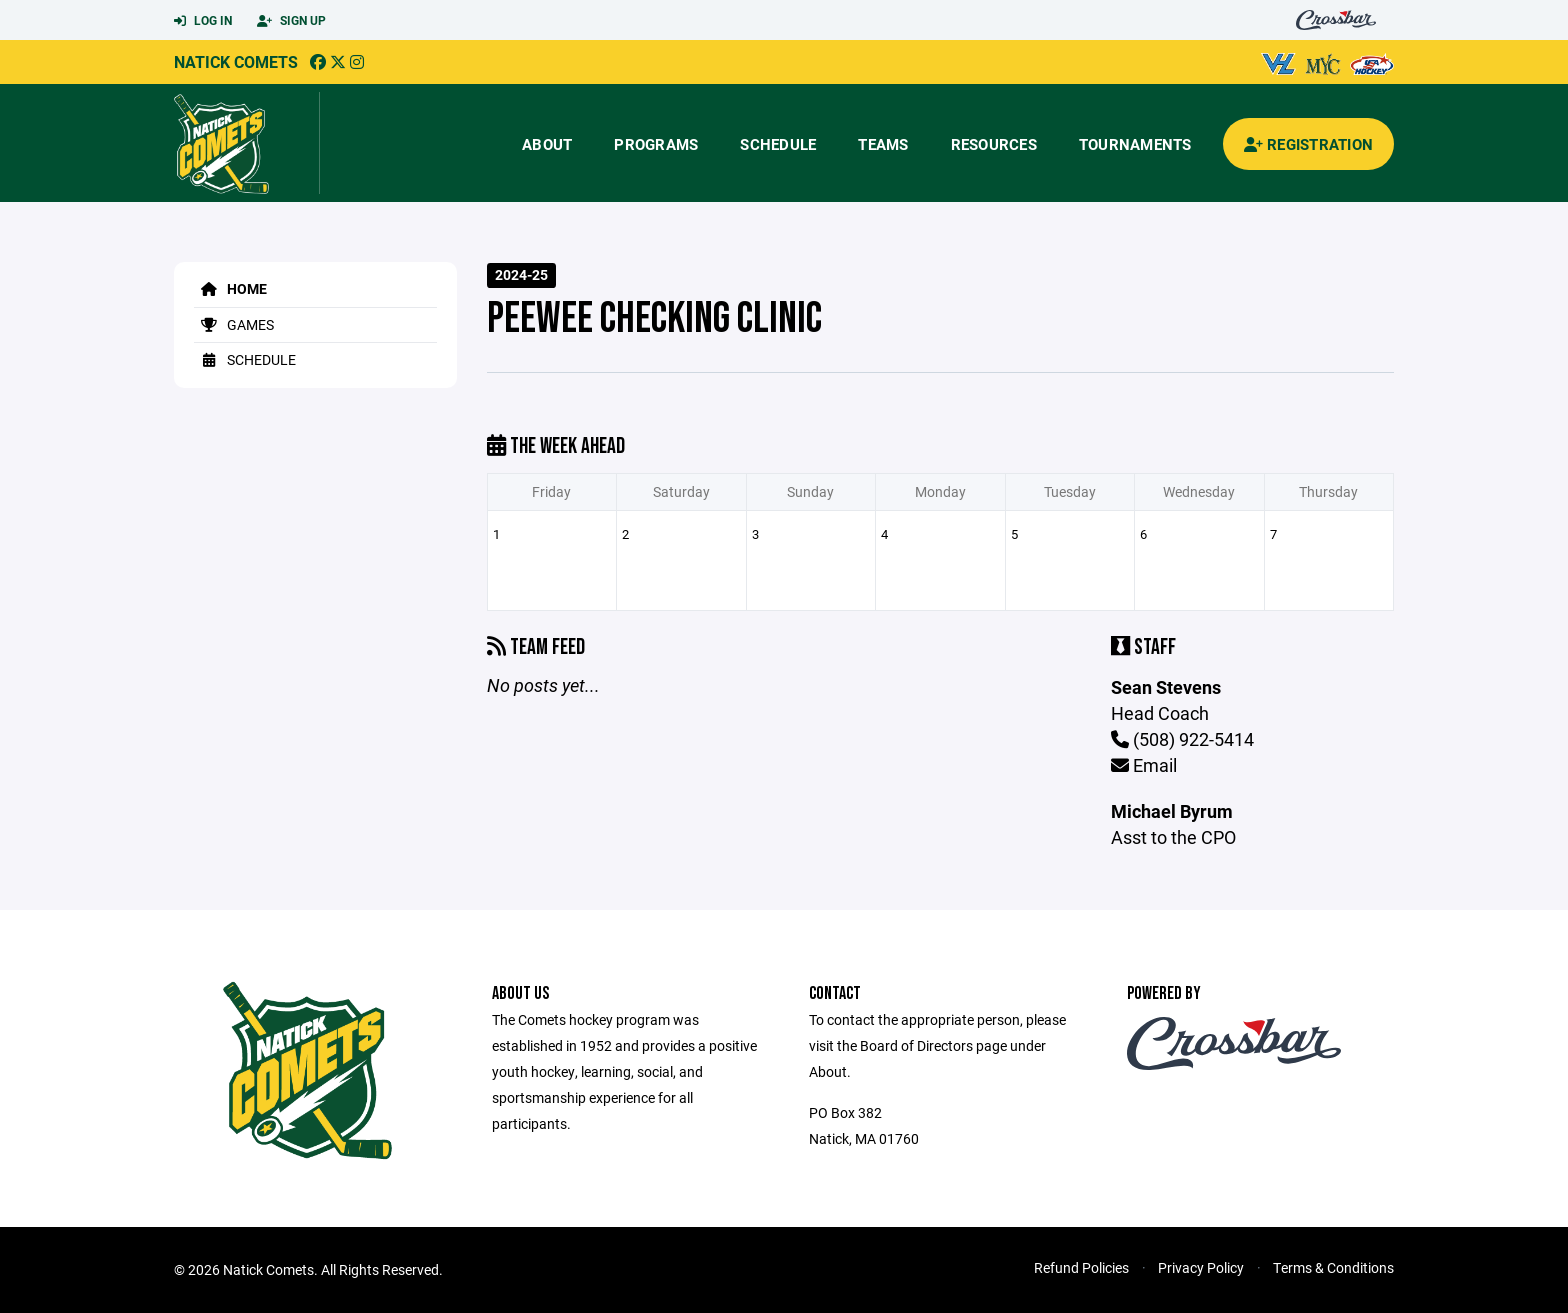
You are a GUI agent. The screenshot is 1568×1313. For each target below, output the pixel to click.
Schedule (778, 144)
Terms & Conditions (1333, 1267)
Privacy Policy (1201, 1267)
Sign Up (291, 21)
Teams (883, 144)
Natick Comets (236, 61)
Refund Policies (1081, 1267)
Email (1144, 765)
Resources (994, 144)
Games (234, 324)
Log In (203, 21)
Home (230, 288)
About (547, 144)
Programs (656, 144)
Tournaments (1135, 144)
